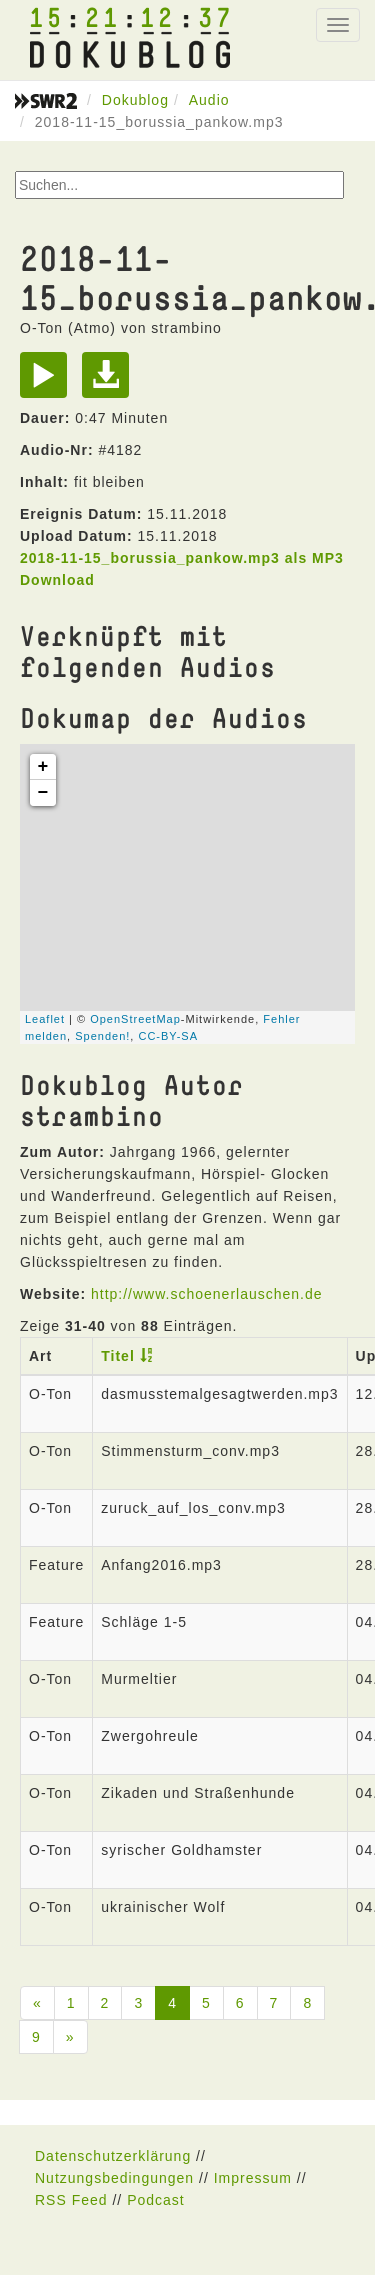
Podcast (156, 2200)
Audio (209, 100)
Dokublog (135, 100)
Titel (118, 1356)
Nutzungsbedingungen (114, 2178)
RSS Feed (71, 2200)
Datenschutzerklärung (113, 2156)
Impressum (253, 2178)
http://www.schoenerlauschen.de (207, 1294)
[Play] (48, 382)
